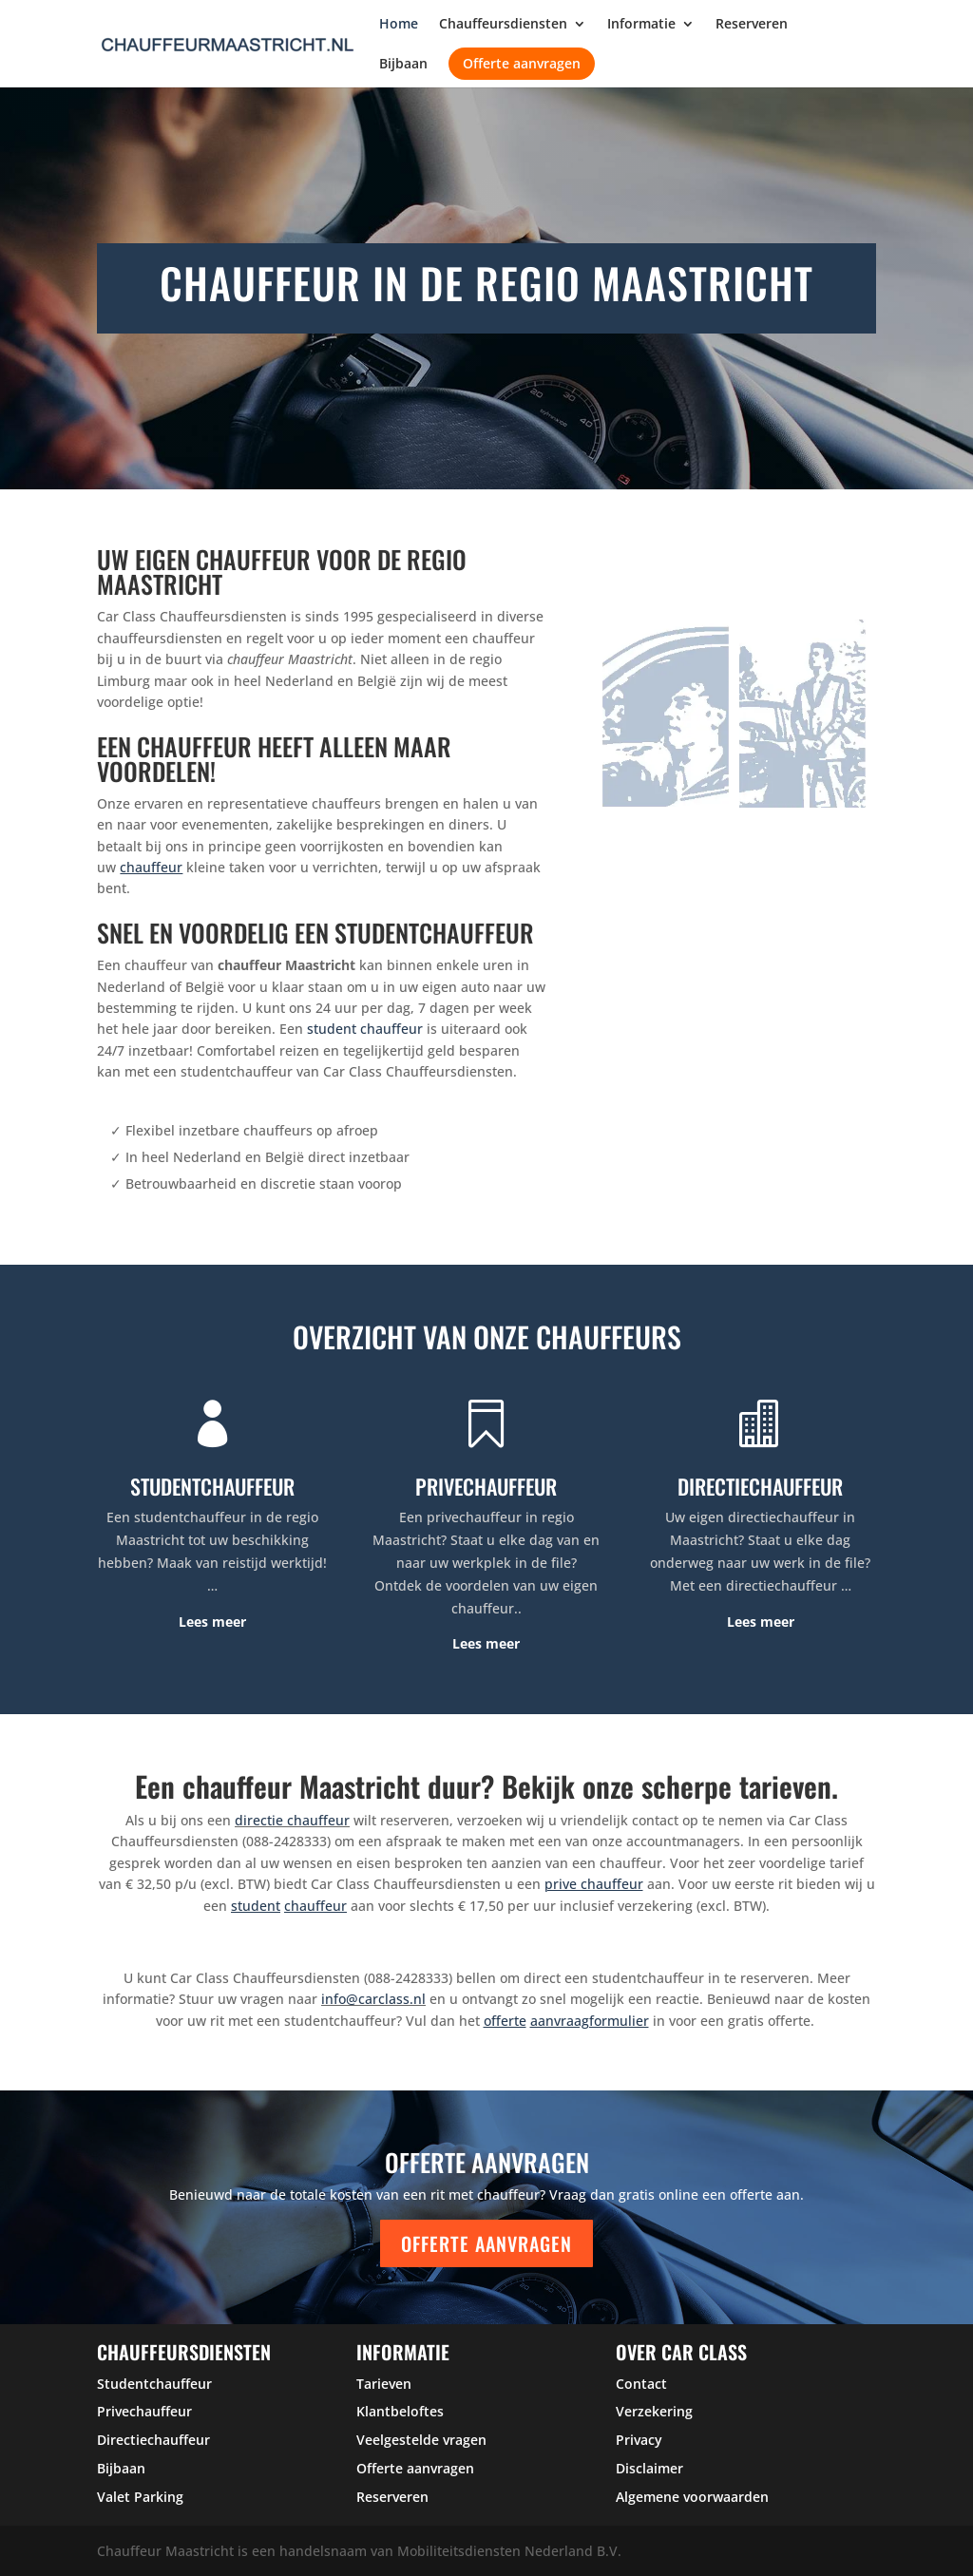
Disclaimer (649, 2468)
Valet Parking (140, 2497)
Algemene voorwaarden (692, 2497)
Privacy (639, 2440)
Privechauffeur (144, 2411)
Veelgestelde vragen (421, 2440)
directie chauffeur (292, 1820)
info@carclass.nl (373, 1999)
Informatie (641, 24)
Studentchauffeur (154, 2384)
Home (398, 24)
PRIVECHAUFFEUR (486, 1486)
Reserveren (751, 24)
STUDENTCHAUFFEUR (212, 1486)
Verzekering (654, 2411)
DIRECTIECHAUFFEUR (760, 1486)
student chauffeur (365, 1029)
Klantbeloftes (400, 2411)
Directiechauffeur (153, 2440)
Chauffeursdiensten (503, 24)
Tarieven (383, 2384)
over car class (681, 2351)
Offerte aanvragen (522, 63)
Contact (641, 2384)
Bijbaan (403, 64)
